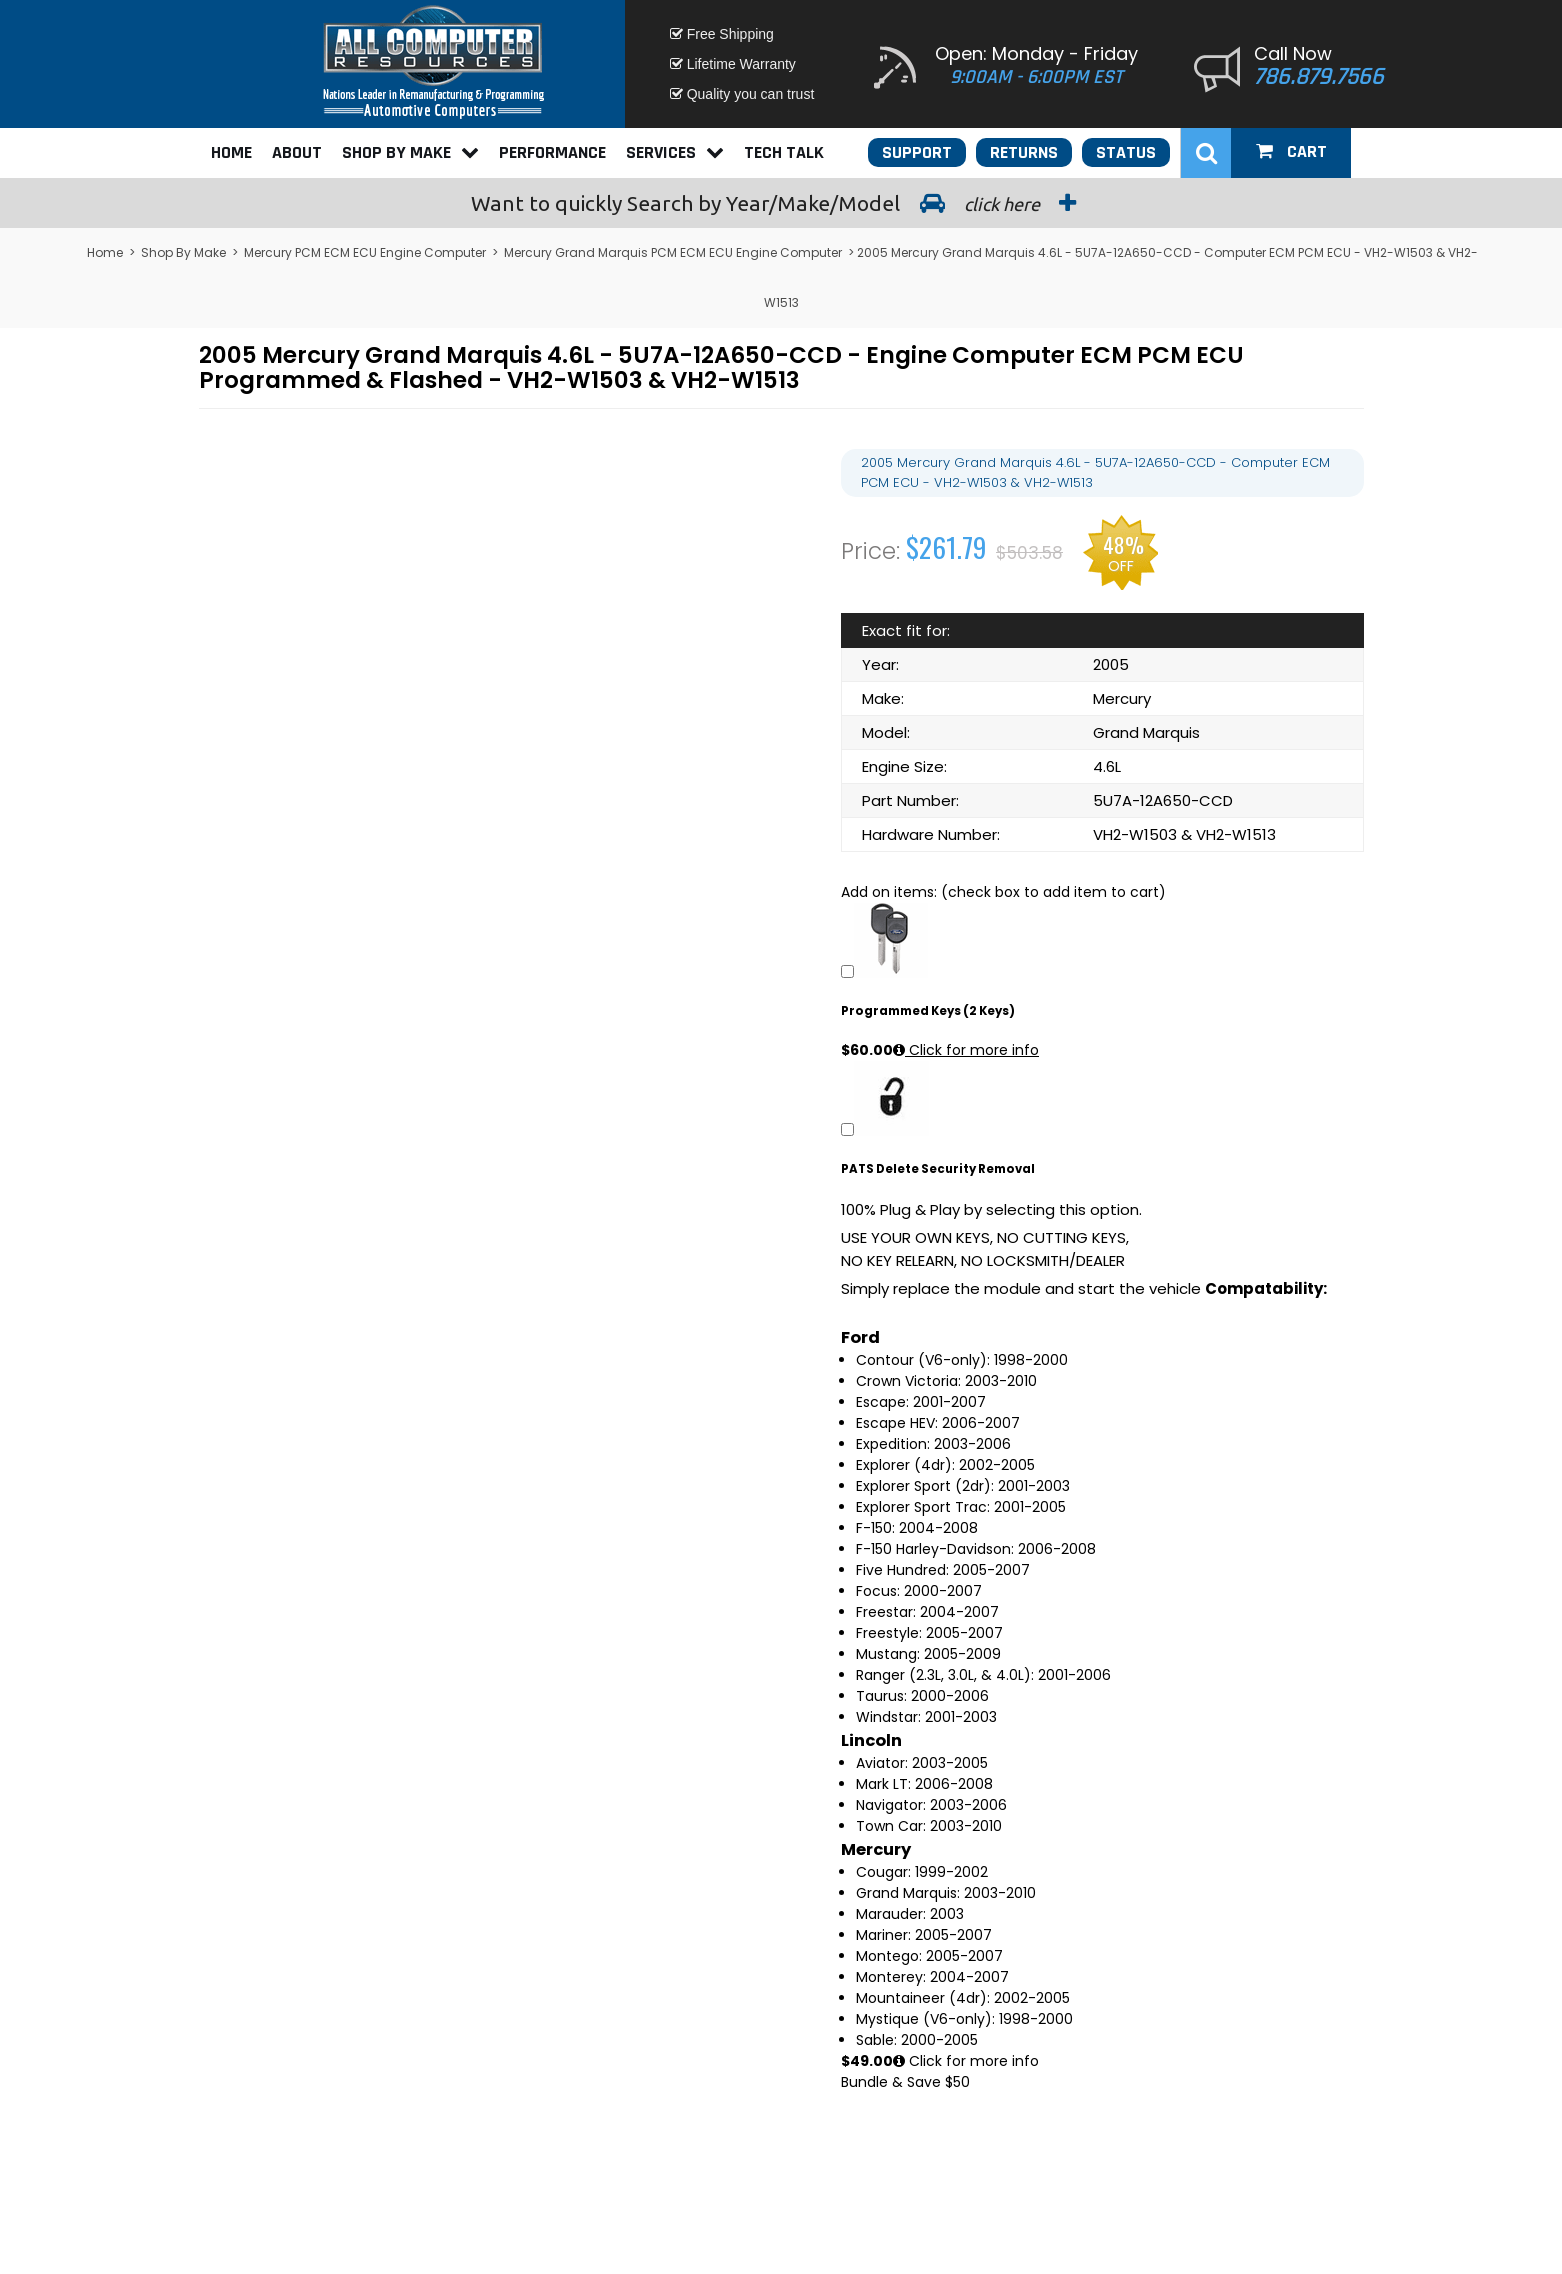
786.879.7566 (1319, 77)
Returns (1024, 152)
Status (1126, 152)
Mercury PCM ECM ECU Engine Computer (365, 252)
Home (231, 152)
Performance (552, 152)
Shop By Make (410, 152)
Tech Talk (784, 152)
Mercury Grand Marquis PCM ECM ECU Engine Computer (673, 252)
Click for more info (966, 1050)
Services (675, 152)
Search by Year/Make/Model (781, 203)
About (297, 152)
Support (917, 152)
